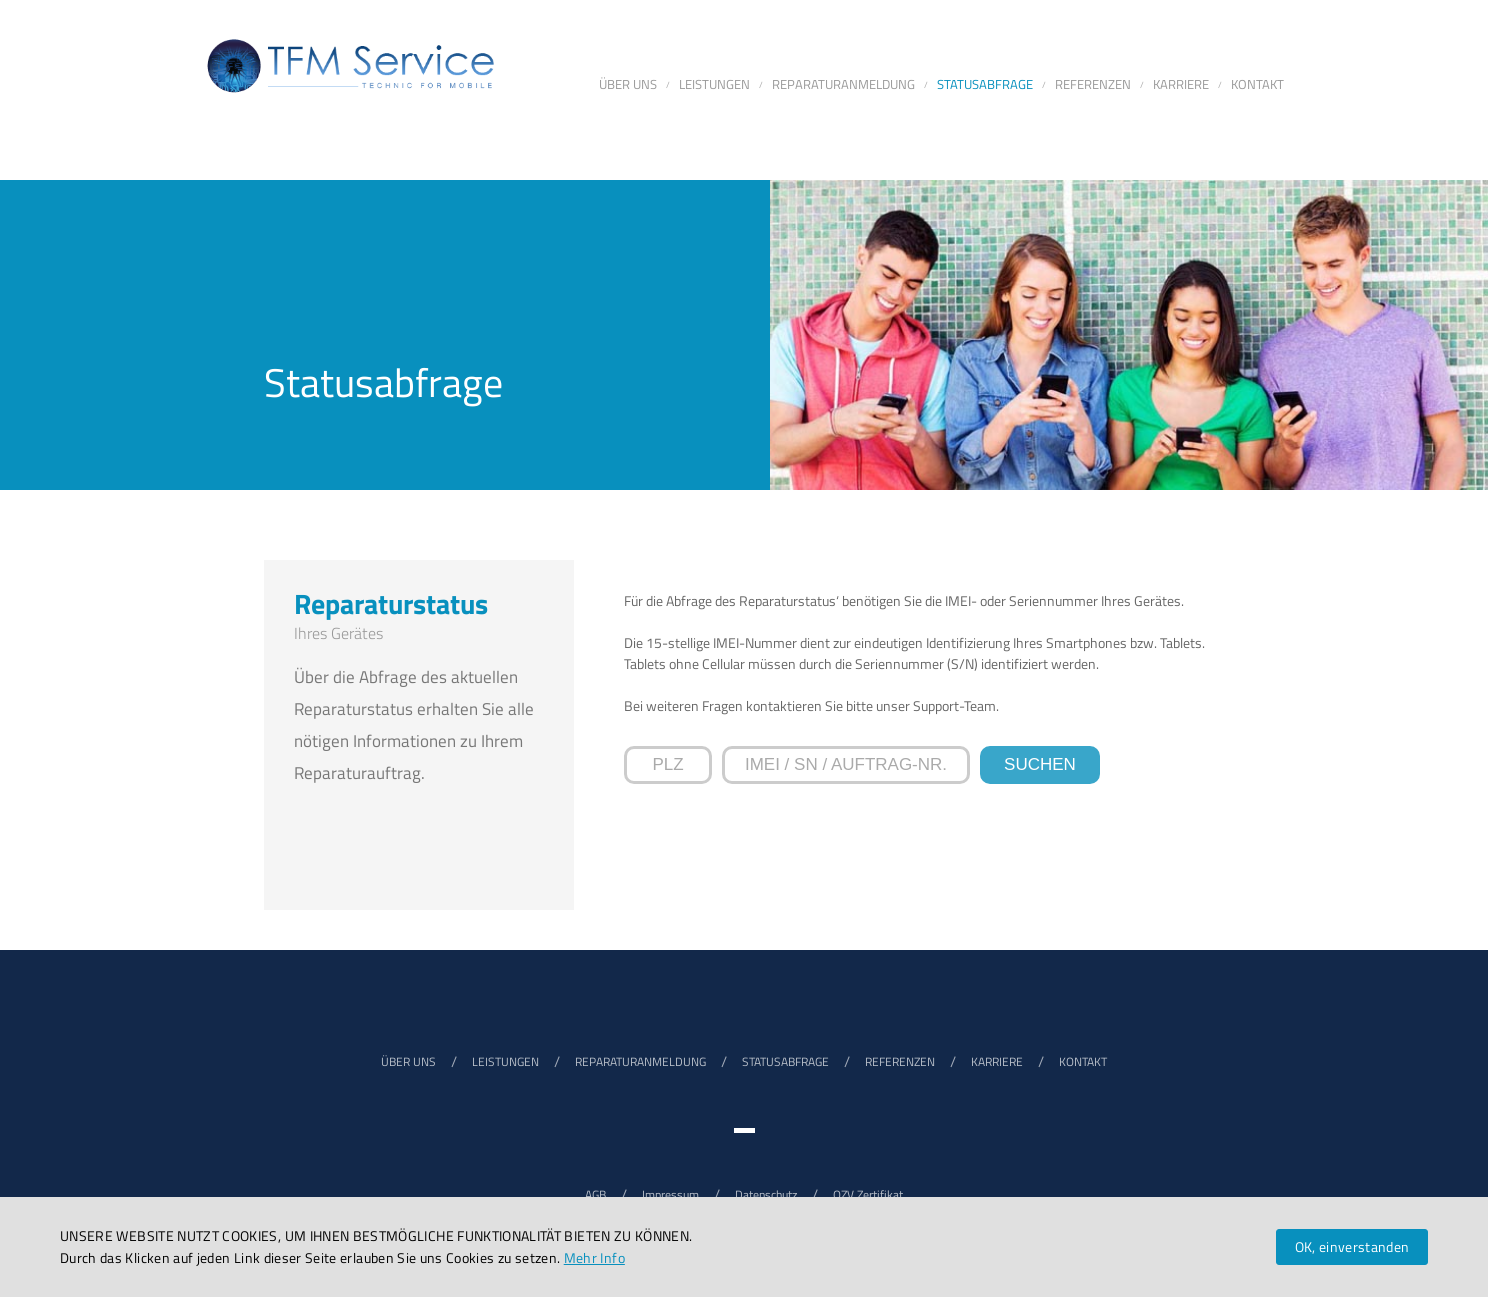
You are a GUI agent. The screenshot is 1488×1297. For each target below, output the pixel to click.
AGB (595, 1194)
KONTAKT (1083, 1061)
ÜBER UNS (408, 1061)
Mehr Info (594, 1257)
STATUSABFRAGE (785, 1061)
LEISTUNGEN (505, 1061)
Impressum (670, 1194)
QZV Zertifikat (868, 1194)
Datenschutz (766, 1194)
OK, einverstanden (1352, 1246)
